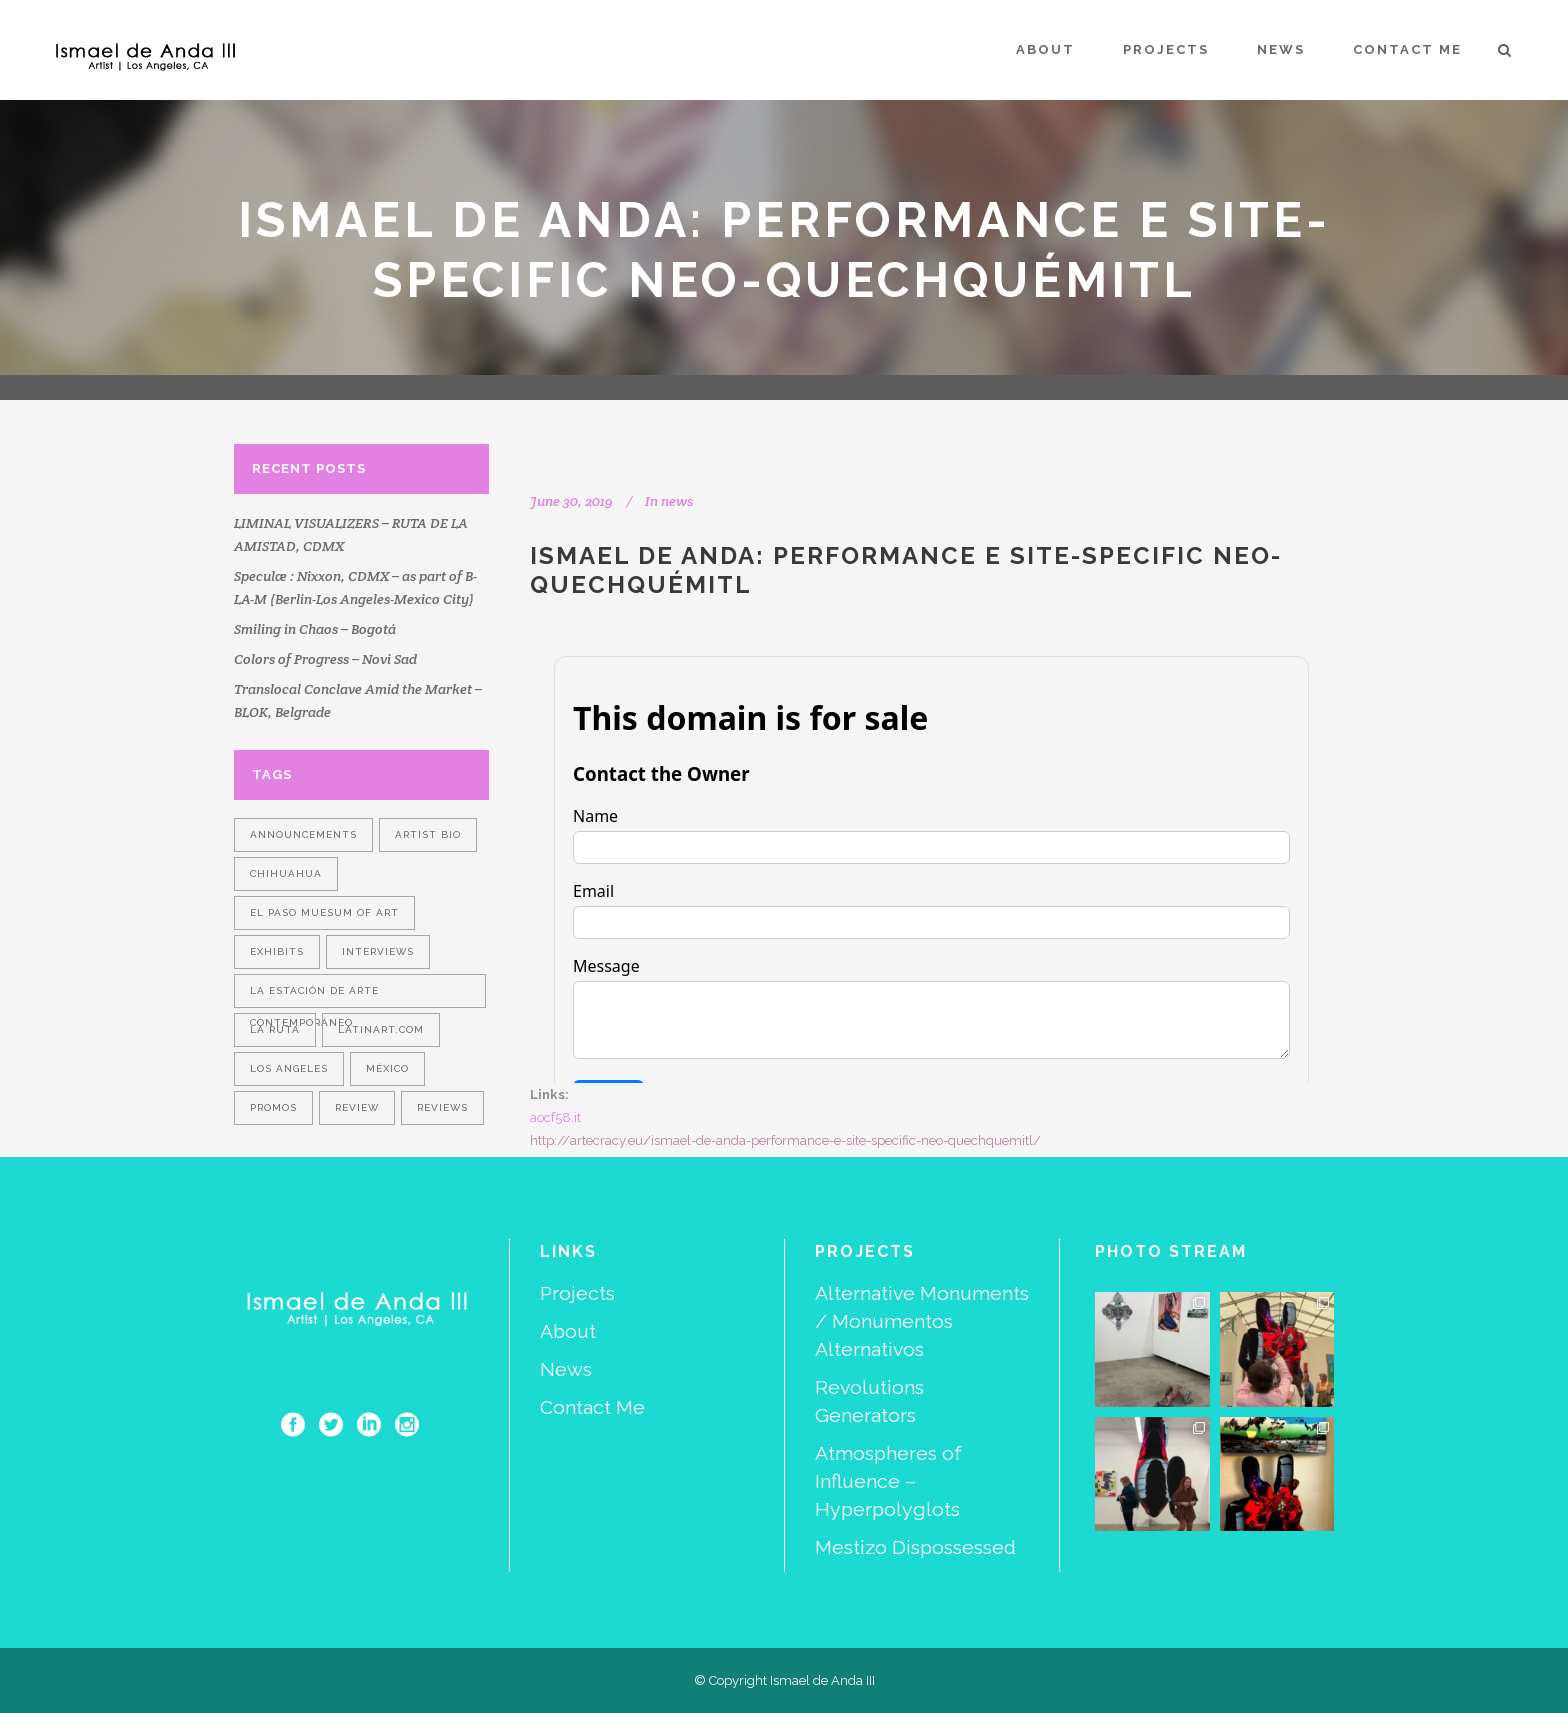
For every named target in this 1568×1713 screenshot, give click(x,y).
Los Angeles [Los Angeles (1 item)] (289, 1068)
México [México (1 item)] (387, 1068)
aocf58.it (555, 1117)
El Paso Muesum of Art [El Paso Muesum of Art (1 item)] (324, 912)
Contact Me (592, 1407)
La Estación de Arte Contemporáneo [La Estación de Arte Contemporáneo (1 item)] (314, 996)
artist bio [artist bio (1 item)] (428, 834)
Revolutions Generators (869, 1401)
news (677, 501)
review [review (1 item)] (357, 1107)
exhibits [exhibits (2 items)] (277, 951)
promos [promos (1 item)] (273, 1107)
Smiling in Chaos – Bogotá (315, 629)
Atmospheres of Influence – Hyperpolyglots (888, 1481)
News (566, 1369)
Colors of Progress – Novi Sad (325, 659)
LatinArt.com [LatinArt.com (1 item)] (381, 1029)
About (568, 1331)
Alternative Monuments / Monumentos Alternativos (922, 1321)
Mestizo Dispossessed (915, 1547)
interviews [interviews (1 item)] (378, 951)
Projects (577, 1293)
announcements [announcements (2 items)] (303, 834)
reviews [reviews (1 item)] (442, 1107)
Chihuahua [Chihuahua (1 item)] (286, 873)
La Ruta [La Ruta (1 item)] (275, 1029)
